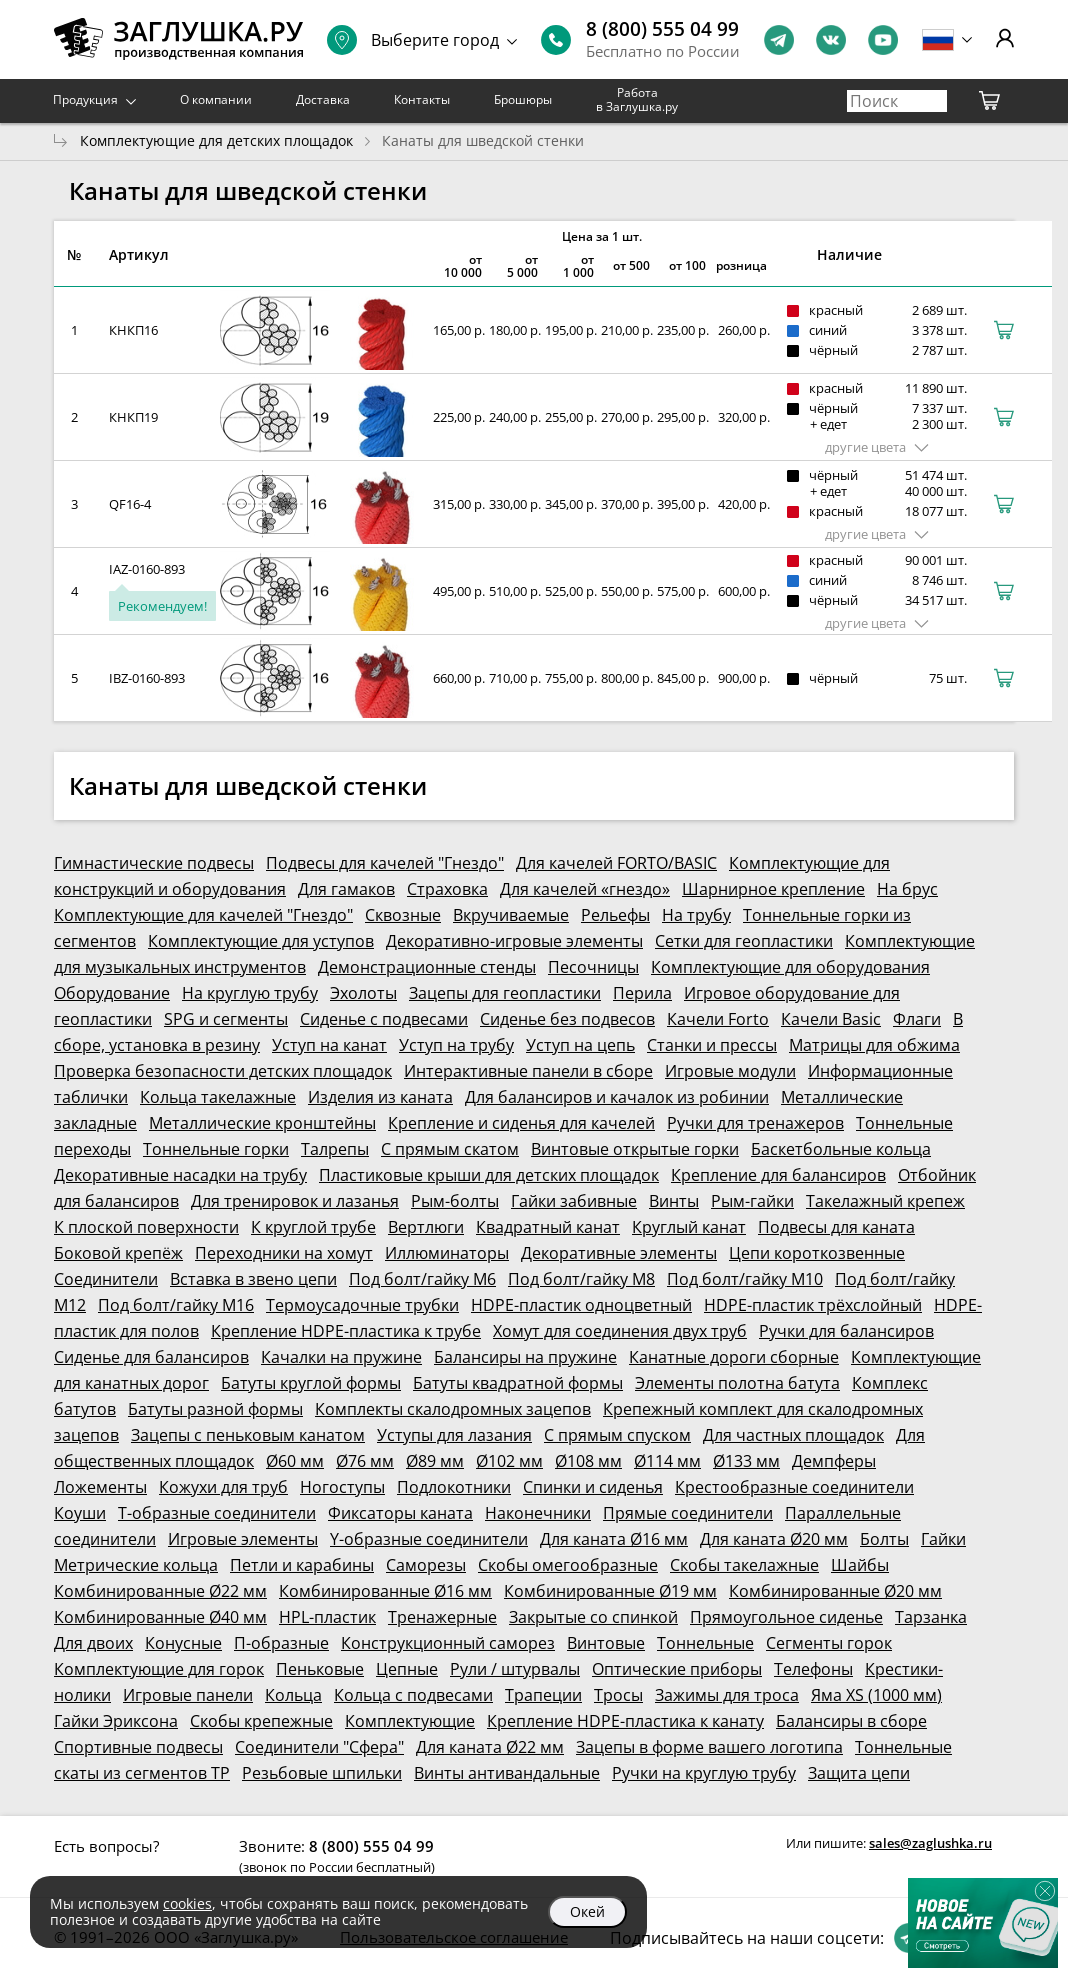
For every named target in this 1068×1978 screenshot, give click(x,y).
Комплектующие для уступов (261, 941)
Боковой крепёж (118, 1253)
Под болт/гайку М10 (745, 1279)
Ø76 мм (365, 1461)
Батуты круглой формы (311, 1383)
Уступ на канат (329, 1045)
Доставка (323, 99)
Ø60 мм (295, 1461)
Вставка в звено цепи (253, 1279)
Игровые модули (730, 1071)
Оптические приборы (677, 1669)
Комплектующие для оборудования (790, 967)
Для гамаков (346, 889)
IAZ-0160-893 (147, 569)
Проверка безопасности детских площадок (223, 1071)
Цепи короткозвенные (817, 1253)
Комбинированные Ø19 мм (610, 1591)
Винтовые (606, 1643)
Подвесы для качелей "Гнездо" (385, 863)
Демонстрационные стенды (427, 967)
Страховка (447, 889)
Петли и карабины (302, 1565)
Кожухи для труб (223, 1487)
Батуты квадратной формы (518, 1383)
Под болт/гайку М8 (581, 1279)
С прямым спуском (617, 1435)
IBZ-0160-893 (147, 678)
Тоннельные (705, 1643)
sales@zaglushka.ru (930, 1843)
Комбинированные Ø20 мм (835, 1591)
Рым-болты (455, 1201)
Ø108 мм (588, 1461)
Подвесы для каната (836, 1227)
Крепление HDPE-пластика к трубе (346, 1331)
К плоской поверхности (146, 1227)
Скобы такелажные (744, 1565)
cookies (187, 1903)
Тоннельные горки (216, 1149)
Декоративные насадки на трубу (180, 1175)
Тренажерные (442, 1617)
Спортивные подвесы (138, 1747)
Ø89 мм (435, 1461)
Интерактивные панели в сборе (528, 1071)
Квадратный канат (548, 1227)
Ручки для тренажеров (755, 1123)
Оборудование (112, 993)
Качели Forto (718, 1019)
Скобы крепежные (261, 1721)
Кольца (293, 1695)
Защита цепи (859, 1773)
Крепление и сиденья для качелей (521, 1123)
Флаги (917, 1019)
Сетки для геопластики (744, 941)
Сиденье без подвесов (567, 1019)
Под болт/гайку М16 (176, 1305)
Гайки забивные (574, 1201)
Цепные (407, 1669)
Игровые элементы (243, 1539)
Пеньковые (320, 1669)
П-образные (281, 1643)
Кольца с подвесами (413, 1695)
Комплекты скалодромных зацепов (453, 1409)
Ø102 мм (509, 1461)
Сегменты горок (829, 1643)
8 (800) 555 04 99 (662, 29)
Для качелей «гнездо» (585, 889)
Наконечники (538, 1513)
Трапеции (543, 1695)
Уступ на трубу (456, 1045)
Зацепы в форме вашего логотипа (709, 1747)
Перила (642, 993)
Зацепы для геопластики (505, 993)
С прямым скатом (450, 1149)
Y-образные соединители (429, 1539)
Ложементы (100, 1487)
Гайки (943, 1539)
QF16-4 (130, 504)
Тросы (618, 1695)
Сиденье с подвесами (384, 1019)
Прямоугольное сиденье (786, 1617)
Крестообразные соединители (794, 1487)
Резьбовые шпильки (322, 1773)
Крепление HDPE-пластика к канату (625, 1721)
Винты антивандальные (507, 1773)
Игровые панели (188, 1695)
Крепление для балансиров (778, 1175)
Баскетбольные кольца (841, 1149)
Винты (674, 1201)
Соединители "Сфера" (319, 1747)
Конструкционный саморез (448, 1643)
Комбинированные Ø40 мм (160, 1617)
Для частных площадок (793, 1435)
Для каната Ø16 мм (614, 1539)
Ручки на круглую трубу (704, 1773)
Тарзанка (931, 1617)
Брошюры (523, 99)
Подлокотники (454, 1487)
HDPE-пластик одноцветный (581, 1305)
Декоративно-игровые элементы (514, 941)
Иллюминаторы (447, 1253)
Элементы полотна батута (737, 1383)
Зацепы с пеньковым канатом (248, 1435)
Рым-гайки (752, 1201)
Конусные (183, 1643)
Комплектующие (410, 1721)
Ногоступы (342, 1487)
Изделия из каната (380, 1097)
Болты (884, 1539)
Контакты (422, 99)
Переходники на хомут (284, 1253)
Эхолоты (363, 993)
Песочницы (593, 967)
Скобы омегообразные (568, 1565)
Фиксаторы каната (400, 1513)
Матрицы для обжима (874, 1045)
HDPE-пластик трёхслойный (813, 1305)
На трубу (696, 915)
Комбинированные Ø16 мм (385, 1591)
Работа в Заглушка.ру (637, 99)
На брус (907, 889)
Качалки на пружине (341, 1357)
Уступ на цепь (580, 1045)
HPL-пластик (327, 1617)
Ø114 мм (667, 1461)
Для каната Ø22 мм (490, 1747)
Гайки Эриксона (116, 1721)
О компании (216, 99)
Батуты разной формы (215, 1409)
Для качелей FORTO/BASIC (616, 863)
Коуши (80, 1513)
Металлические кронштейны (262, 1123)
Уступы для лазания (454, 1435)
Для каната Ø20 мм (774, 1539)
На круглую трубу (250, 993)
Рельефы (615, 915)
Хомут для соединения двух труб (620, 1331)
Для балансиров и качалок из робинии (617, 1097)
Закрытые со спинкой (593, 1617)
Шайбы (860, 1565)
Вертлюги (426, 1227)
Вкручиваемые (511, 915)
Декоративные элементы (619, 1253)
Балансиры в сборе (851, 1721)
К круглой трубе (313, 1227)
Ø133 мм (746, 1461)
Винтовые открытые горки (635, 1149)
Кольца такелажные (218, 1097)
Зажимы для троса (727, 1695)
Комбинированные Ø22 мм (160, 1591)
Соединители (106, 1279)
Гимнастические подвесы (154, 863)
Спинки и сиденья (593, 1487)
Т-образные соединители (217, 1513)
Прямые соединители (688, 1513)
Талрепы (335, 1149)
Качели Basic (831, 1019)
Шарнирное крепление (773, 889)
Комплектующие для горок (159, 1669)
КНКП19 (133, 417)
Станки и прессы (712, 1045)
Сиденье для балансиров (151, 1357)
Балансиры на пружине (525, 1357)
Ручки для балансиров (846, 1331)
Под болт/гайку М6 (422, 1279)
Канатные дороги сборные (734, 1357)
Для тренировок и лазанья (295, 1201)
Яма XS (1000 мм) (876, 1695)
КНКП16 (133, 330)
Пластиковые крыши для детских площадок (489, 1175)
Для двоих (93, 1643)
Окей (587, 1911)
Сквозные (403, 915)
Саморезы (426, 1565)
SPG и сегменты (226, 1019)
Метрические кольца (136, 1565)
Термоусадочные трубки (362, 1305)
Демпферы (834, 1461)
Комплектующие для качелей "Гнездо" (203, 915)
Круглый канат (689, 1227)
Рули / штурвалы (515, 1669)
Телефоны (813, 1669)
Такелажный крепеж (885, 1201)
